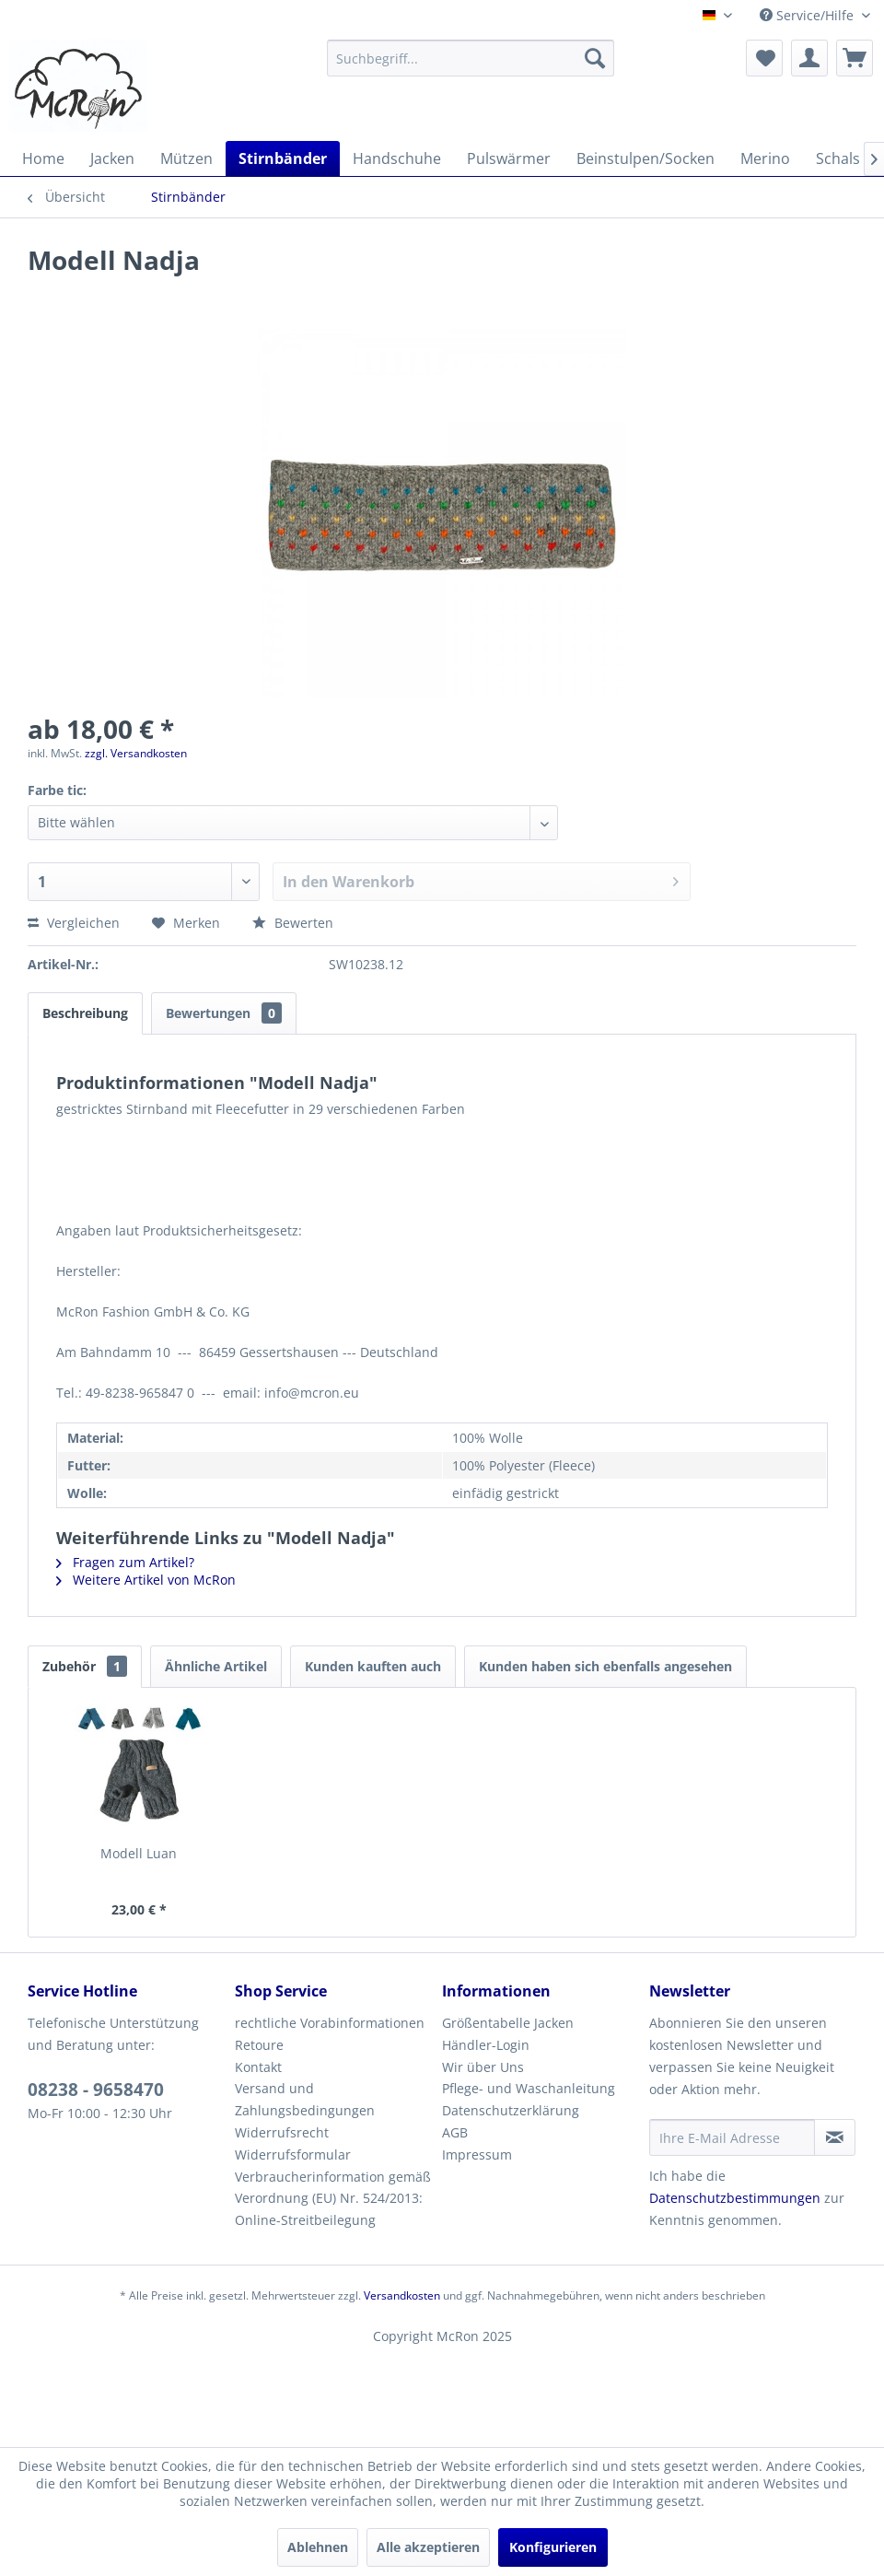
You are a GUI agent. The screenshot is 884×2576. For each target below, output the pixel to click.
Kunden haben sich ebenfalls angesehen (605, 1666)
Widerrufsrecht (282, 2132)
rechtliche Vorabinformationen (330, 2023)
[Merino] (765, 158)
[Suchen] (595, 58)
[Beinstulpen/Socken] (645, 158)
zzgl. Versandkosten (136, 753)
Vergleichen (74, 922)
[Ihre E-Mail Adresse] (732, 2137)
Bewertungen (224, 1013)
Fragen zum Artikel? (125, 1562)
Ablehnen (317, 2547)
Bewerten (292, 922)
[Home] (43, 158)
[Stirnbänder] (283, 158)
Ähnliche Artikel (216, 1666)
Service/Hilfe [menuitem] (808, 15)
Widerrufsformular (293, 2154)
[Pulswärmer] (509, 158)
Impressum (477, 2154)
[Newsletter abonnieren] (834, 2137)
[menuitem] (470, 58)
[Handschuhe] (397, 158)
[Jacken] (112, 158)
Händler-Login (485, 2045)
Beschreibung (85, 1013)
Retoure (259, 2045)
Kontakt (258, 2067)
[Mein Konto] (809, 58)
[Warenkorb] (854, 58)
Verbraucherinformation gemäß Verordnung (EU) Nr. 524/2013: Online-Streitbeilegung (333, 2199)
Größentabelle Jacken (508, 2023)
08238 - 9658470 (96, 2090)
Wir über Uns (483, 2067)
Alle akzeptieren (428, 2547)
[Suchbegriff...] (470, 58)
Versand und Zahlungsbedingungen (305, 2099)
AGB (455, 2132)
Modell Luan (138, 1853)
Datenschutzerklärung (510, 2110)
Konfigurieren (553, 2547)
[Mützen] (186, 158)
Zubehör (84, 1666)
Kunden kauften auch (373, 1666)
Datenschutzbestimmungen (734, 2198)
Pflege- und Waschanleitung (528, 2088)
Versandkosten (402, 2295)
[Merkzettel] (764, 58)
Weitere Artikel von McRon (146, 1579)
